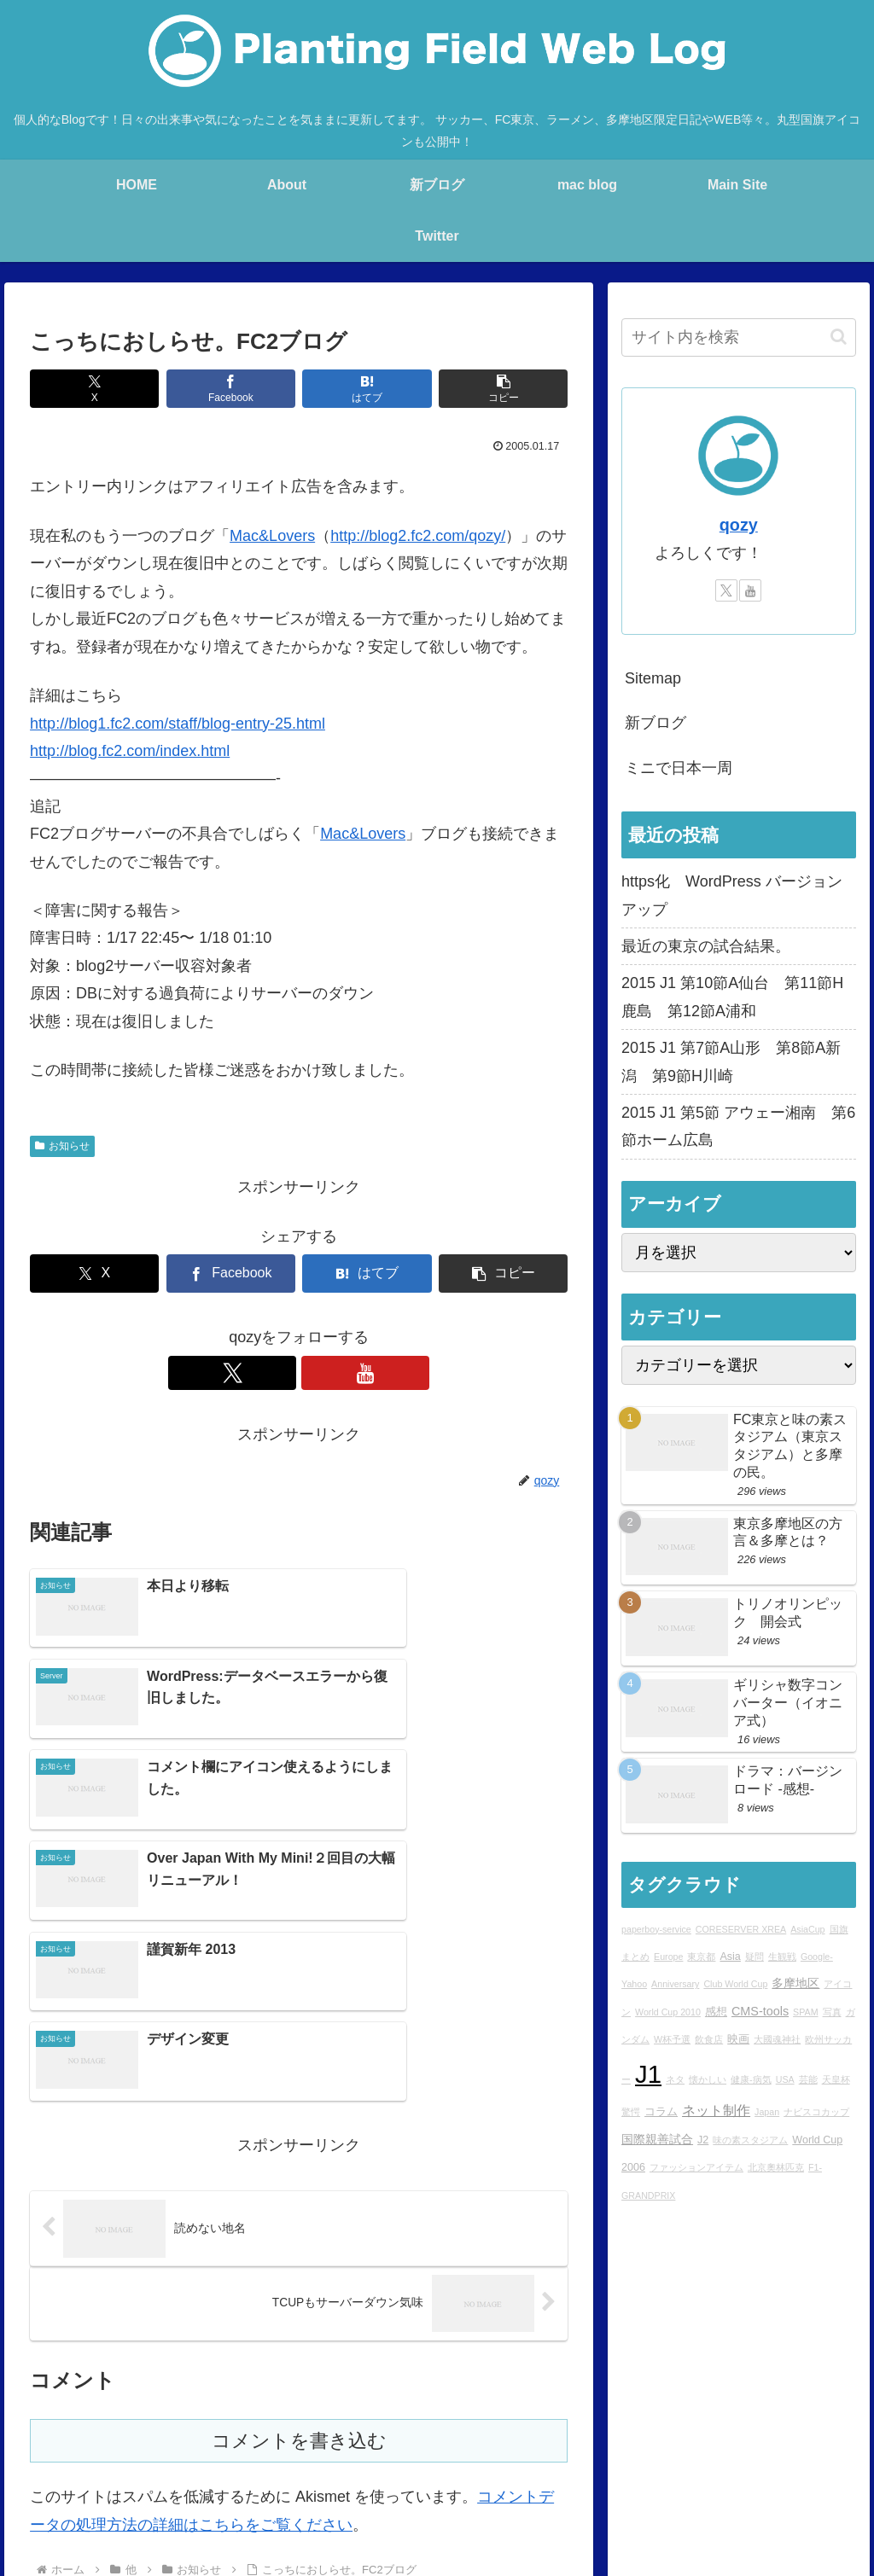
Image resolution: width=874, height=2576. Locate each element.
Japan (767, 2112)
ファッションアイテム (696, 2167)
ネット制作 (716, 2110)
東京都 (701, 1956)
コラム (661, 2112)
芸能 (808, 2079)
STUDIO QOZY (654, 2458)
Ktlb (724, 2458)
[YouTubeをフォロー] (318, 1373)
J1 (648, 2074)
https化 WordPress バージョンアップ (731, 895)
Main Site (118, 2458)
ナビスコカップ (816, 2112)
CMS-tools (760, 2011)
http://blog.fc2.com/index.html (130, 750)
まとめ (635, 1956)
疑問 (754, 1956)
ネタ (675, 2079)
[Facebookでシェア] (230, 388)
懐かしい (707, 2079)
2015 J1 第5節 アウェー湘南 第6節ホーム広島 (738, 1126)
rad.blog (358, 2458)
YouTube (828, 2458)
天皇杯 (836, 2079)
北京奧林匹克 (776, 2167)
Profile (302, 2458)
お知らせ (62, 1146)
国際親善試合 (657, 2139)
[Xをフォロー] (279, 1373)
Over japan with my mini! (529, 2458)
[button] (503, 388)
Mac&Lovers (272, 535)
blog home (190, 2458)
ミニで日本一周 (678, 767)
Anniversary (675, 1984)
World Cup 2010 (668, 2012)
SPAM (805, 2012)
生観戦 (782, 1956)
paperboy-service (656, 1929)
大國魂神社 (777, 2039)
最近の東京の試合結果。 (705, 946)
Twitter (769, 2458)
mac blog (422, 2458)
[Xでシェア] (94, 388)
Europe (668, 1956)
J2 (702, 2140)
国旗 (839, 1929)
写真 (832, 2012)
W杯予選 (672, 2039)
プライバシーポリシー (731, 2479)
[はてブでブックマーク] (366, 388)
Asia (730, 1957)
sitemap (830, 2479)
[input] (738, 337)
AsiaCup (807, 1929)
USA (785, 2079)
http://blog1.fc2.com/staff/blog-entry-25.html (177, 723)
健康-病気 (751, 2079)
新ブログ (655, 722)
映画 (738, 2039)
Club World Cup (735, 1984)
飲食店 (709, 2039)
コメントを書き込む (299, 2215)
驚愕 (630, 2112)
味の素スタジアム (750, 2140)
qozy (739, 524)
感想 (716, 2012)
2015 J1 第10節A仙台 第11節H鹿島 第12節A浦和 (732, 996)
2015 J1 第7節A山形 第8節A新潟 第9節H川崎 (731, 1061)
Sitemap (653, 678)
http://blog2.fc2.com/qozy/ (417, 535)
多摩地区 (795, 1983)
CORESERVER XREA (741, 1929)
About (251, 2458)
